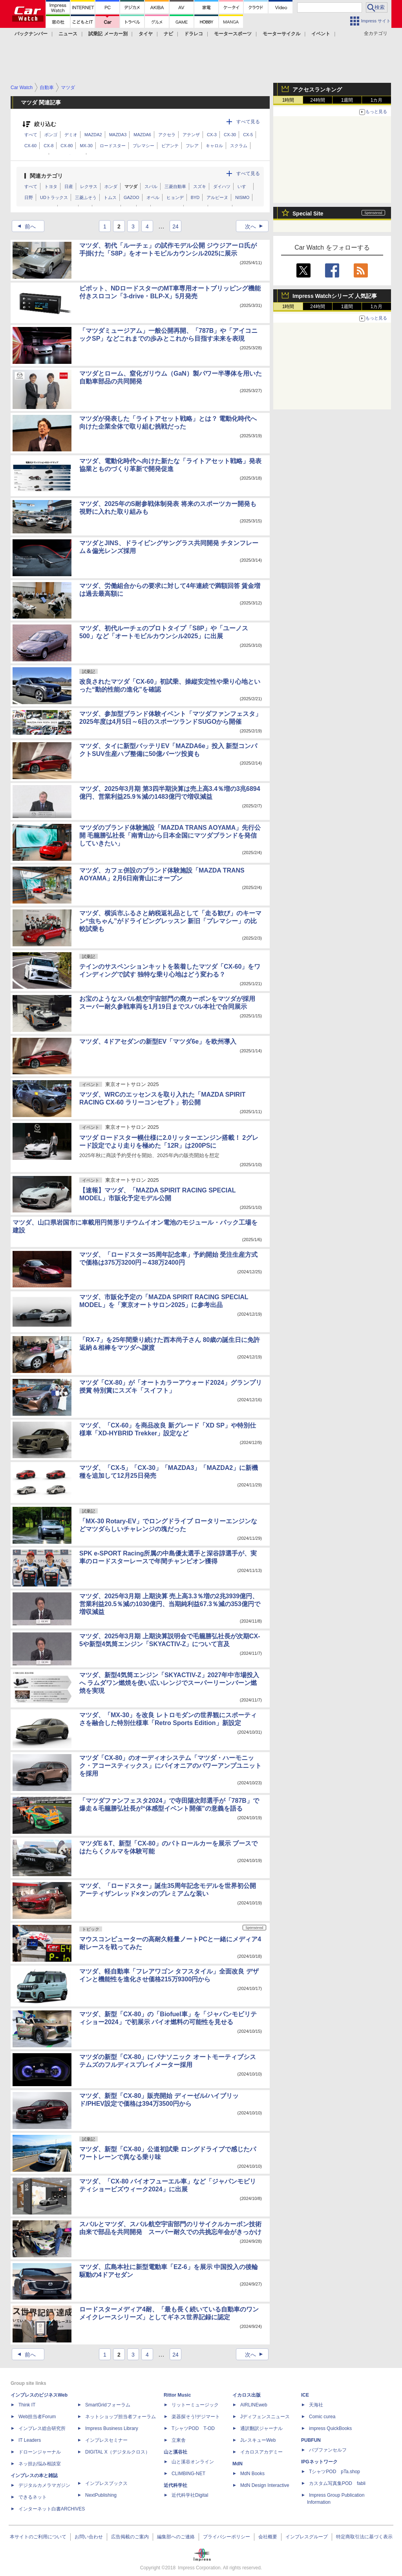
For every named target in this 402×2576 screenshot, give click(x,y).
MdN (237, 2463)
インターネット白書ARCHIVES (51, 2509)
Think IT (26, 2405)
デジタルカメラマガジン (44, 2485)
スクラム (238, 145)
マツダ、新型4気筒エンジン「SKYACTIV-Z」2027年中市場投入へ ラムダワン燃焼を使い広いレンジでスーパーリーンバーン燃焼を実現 (169, 1683)
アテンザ (191, 134)
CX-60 (30, 145)
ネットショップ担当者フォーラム (120, 2416)
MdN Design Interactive (264, 2485)
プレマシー (143, 145)
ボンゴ (50, 134)
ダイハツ (221, 186)
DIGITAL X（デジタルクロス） (117, 2452)
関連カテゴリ (46, 176)
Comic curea (322, 2416)
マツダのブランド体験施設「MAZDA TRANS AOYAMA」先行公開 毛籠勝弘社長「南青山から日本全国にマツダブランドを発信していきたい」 (170, 835)
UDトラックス (54, 197)
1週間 (347, 100)
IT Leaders (29, 2440)
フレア (192, 145)
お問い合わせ (89, 2536)
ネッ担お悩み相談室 (39, 2463)
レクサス (88, 186)
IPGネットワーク (319, 2462)
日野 (28, 197)
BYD (195, 197)
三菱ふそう (86, 197)
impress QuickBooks (330, 2428)
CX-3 (212, 134)
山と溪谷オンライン (193, 2462)
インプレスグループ (306, 2536)
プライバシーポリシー (226, 2536)
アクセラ (166, 134)
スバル (150, 186)
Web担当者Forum (37, 2416)
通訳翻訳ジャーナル (261, 2428)
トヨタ (50, 186)
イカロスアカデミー (261, 2452)
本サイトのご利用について (38, 2536)
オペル (152, 197)
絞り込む (45, 124)
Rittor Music (177, 2395)
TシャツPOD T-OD (193, 2428)
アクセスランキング (317, 89)
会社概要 (267, 2536)
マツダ (130, 186)
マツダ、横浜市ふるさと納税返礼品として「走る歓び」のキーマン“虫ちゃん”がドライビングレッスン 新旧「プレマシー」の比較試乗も (170, 921)
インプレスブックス (106, 2483)
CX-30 (230, 134)
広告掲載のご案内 (130, 2536)
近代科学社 (175, 2485)
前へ (24, 226)
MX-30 (86, 145)
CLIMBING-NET (188, 2473)
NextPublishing (101, 2495)
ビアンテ (170, 145)
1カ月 (377, 100)
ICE (305, 2395)
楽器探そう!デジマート (196, 2416)
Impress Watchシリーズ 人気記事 (334, 296)
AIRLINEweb (253, 2405)
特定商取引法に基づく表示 (364, 2536)
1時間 (288, 100)
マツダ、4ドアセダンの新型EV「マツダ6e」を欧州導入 (157, 1041)
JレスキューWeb (258, 2440)
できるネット (32, 2497)
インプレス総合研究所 (42, 2428)
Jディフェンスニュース (265, 2416)
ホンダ (110, 186)
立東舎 (179, 2440)
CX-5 (248, 134)
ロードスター (113, 145)
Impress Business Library (111, 2428)
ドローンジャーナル (39, 2452)
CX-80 (66, 145)
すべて (30, 134)
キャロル (214, 145)
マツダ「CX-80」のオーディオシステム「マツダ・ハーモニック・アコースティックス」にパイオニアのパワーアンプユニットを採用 (170, 1765)
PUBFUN (311, 2440)
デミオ (70, 134)
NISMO (242, 197)
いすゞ (244, 186)
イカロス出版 (246, 2395)
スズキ (199, 186)
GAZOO (131, 197)
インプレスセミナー (106, 2440)
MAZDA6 (142, 134)
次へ (256, 226)
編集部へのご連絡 (176, 2536)
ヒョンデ (175, 197)
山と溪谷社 (175, 2452)
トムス (110, 197)
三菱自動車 (175, 186)
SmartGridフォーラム (107, 2405)
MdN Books (252, 2473)
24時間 (317, 100)
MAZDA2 (93, 134)
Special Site (307, 213)
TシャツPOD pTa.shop (334, 2471)
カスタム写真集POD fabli (337, 2483)
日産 (68, 186)
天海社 (316, 2405)
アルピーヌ (217, 197)
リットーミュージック (195, 2405)
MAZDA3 (118, 134)
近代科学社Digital (190, 2495)
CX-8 (48, 145)
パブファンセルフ (328, 2450)
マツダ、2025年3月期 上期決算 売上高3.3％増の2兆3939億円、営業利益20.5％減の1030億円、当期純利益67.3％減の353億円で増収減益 (169, 1604)
